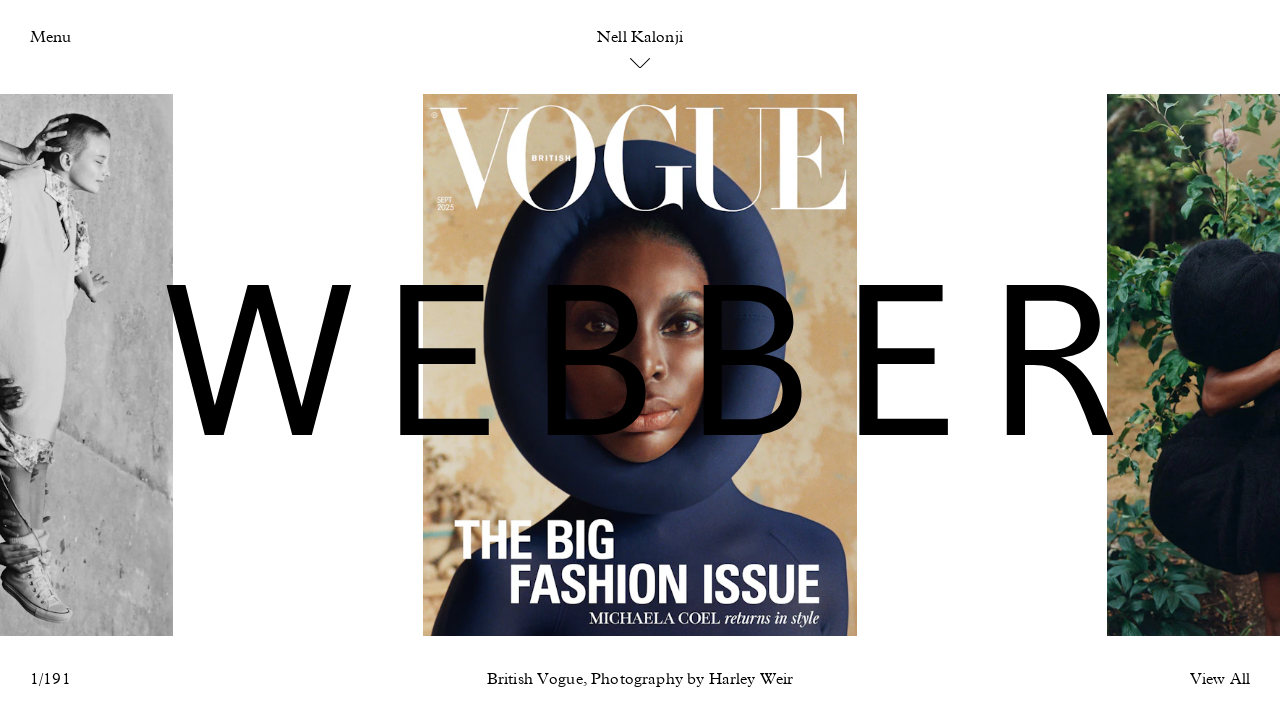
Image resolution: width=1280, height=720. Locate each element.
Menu (50, 38)
